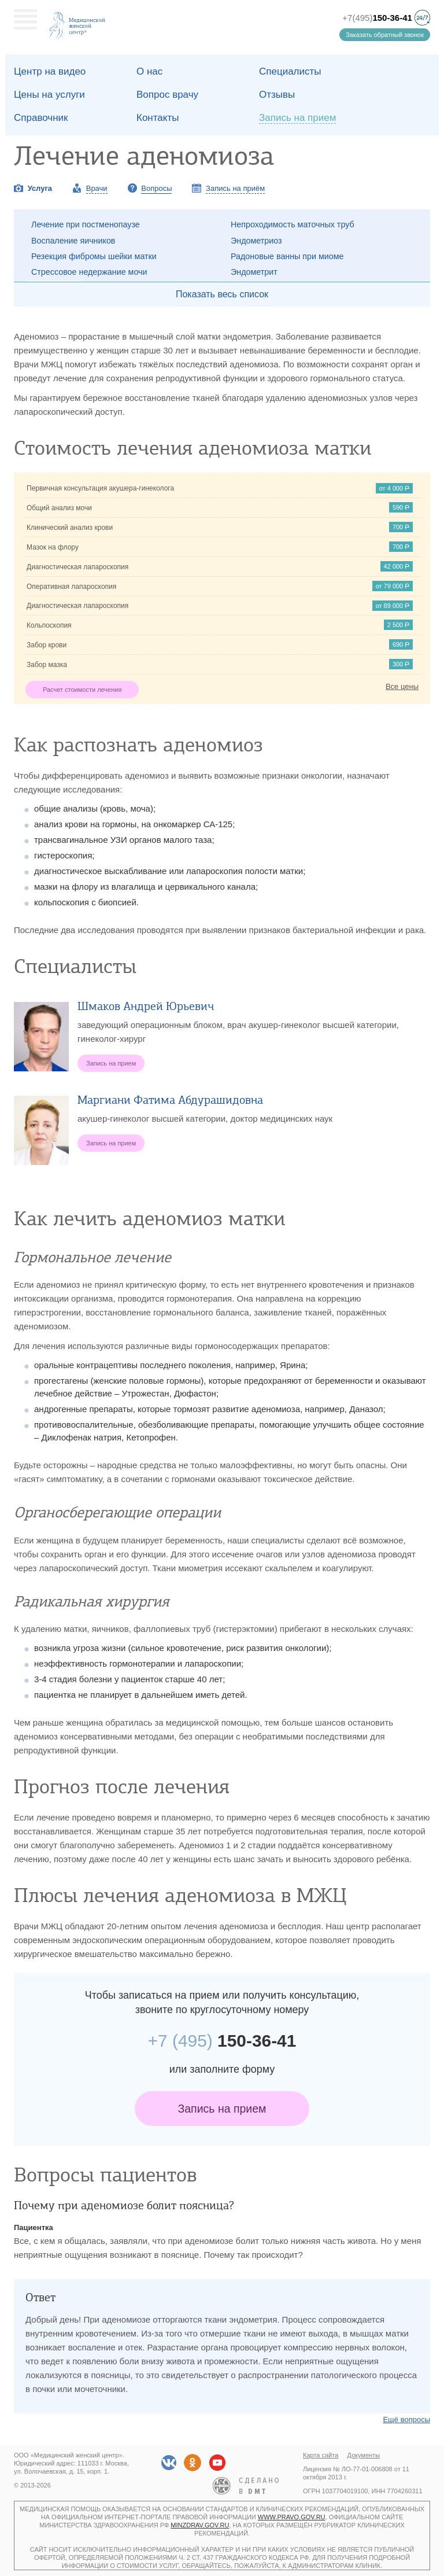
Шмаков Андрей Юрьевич (145, 1006)
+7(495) (377, 18)
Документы (363, 2455)
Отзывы (277, 94)
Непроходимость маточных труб (292, 224)
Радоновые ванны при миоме (287, 256)
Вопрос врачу (167, 94)
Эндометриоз (256, 240)
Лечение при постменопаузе (85, 224)
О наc (149, 71)
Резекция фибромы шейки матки (94, 256)
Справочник (41, 117)
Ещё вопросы (406, 2419)
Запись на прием (222, 2108)
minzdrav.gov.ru (200, 2525)
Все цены (402, 686)
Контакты (157, 117)
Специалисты (290, 71)
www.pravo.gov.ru (291, 2517)
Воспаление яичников (73, 240)
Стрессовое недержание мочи (89, 272)
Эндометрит (254, 272)
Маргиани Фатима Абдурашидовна (170, 1100)
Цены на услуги (49, 94)
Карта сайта (320, 2455)
